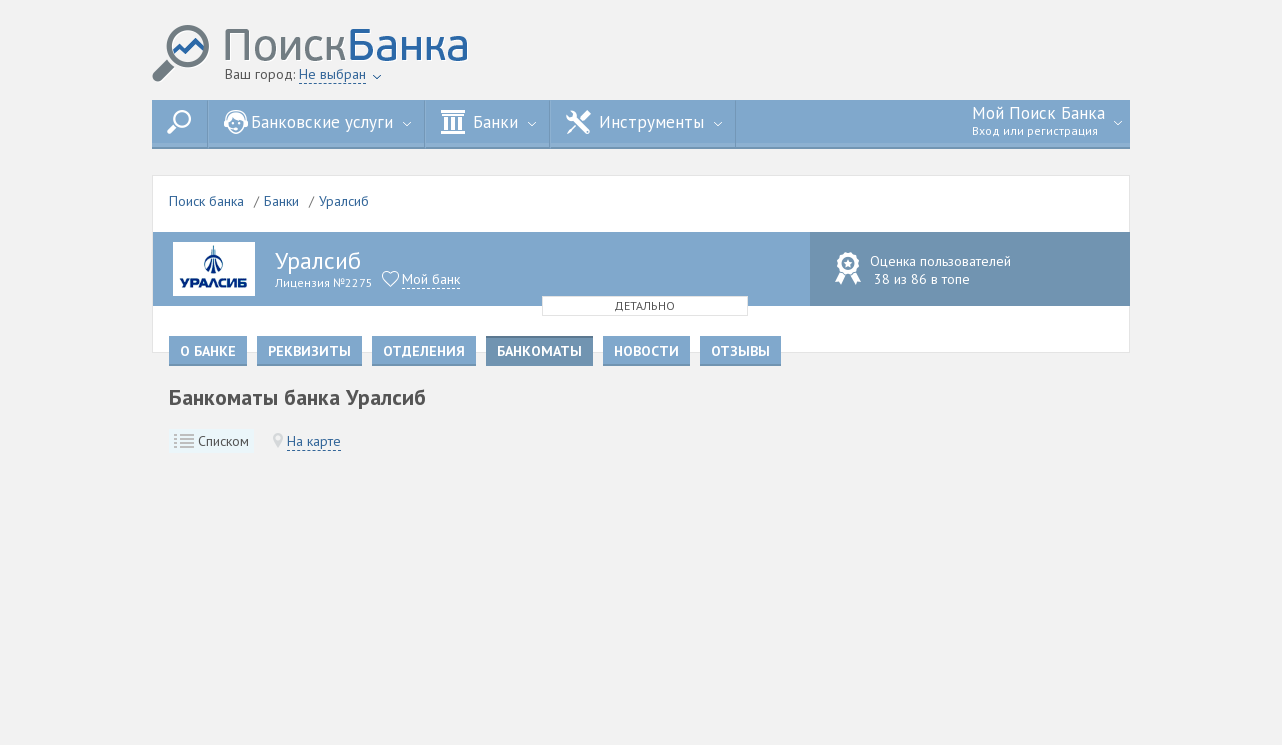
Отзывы (740, 351)
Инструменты (644, 122)
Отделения (424, 351)
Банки (488, 122)
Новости (646, 351)
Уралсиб (344, 201)
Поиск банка (206, 201)
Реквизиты (309, 351)
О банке (208, 351)
